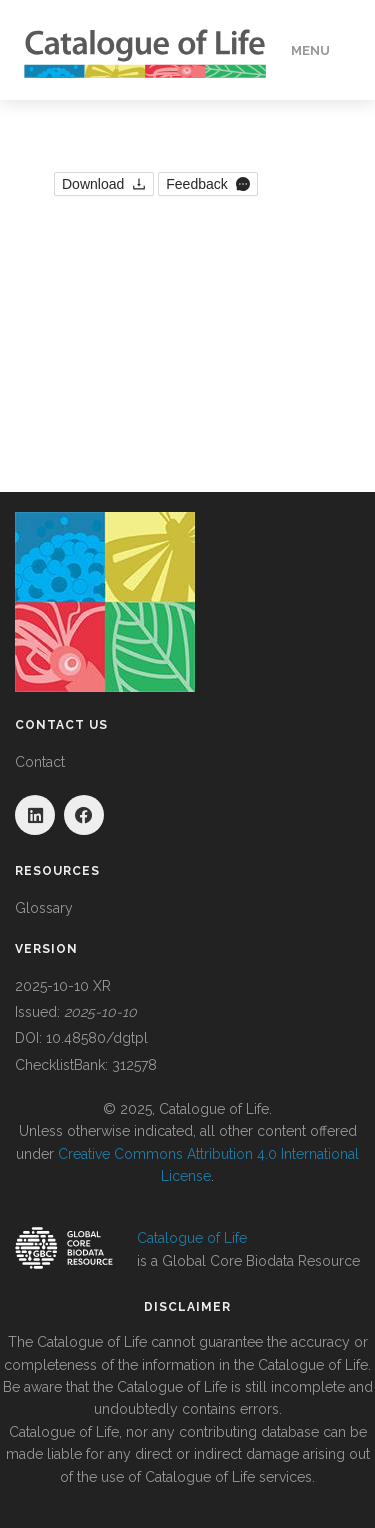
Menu (310, 50)
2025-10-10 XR (63, 986)
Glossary (44, 908)
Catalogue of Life (192, 1238)
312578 (134, 1065)
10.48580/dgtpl (97, 1038)
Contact (40, 762)
